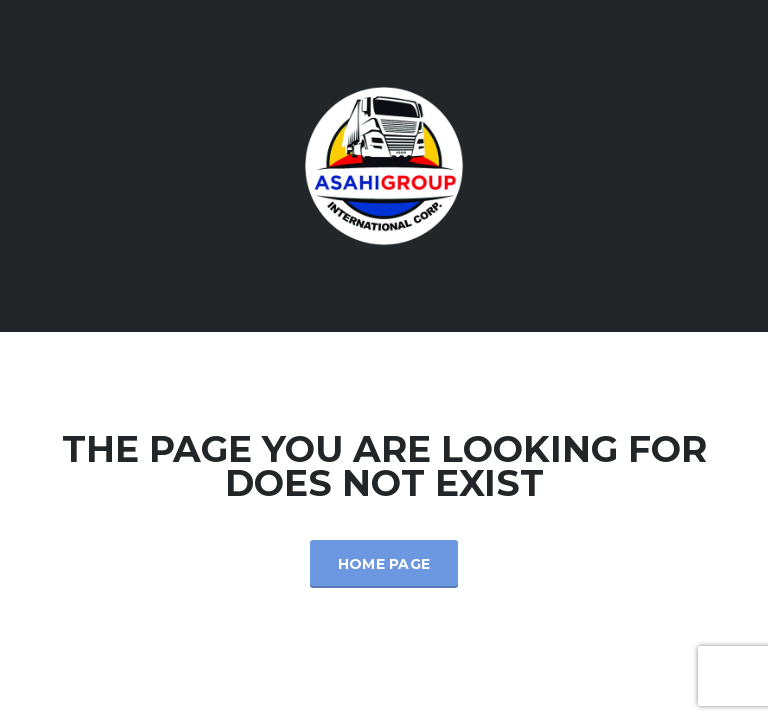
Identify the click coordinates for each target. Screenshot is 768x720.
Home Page (384, 564)
